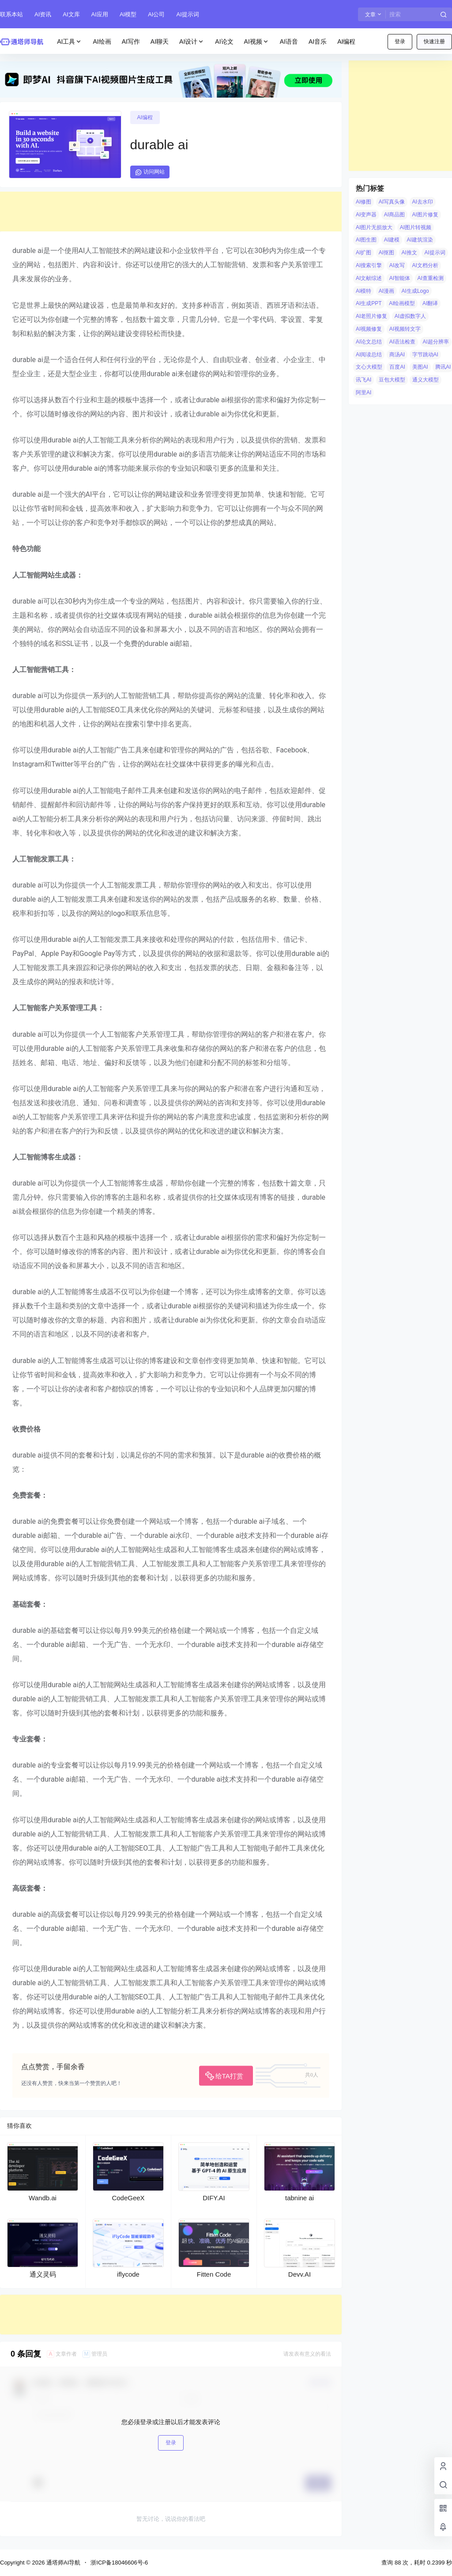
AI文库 (71, 14)
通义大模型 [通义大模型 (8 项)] (425, 380)
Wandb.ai (42, 2198)
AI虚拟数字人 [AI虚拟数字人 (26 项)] (410, 316)
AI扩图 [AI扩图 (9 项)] (363, 252)
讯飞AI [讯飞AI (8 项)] (363, 380)
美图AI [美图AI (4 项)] (420, 367)
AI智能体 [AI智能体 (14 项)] (399, 278)
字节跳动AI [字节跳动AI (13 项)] (425, 354)
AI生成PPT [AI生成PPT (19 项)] (369, 303)
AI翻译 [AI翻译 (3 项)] (430, 303)
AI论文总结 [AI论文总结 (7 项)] (369, 342)
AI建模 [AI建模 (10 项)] (391, 240)
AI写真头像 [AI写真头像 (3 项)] (392, 202)
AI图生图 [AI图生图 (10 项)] (366, 240)
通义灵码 (43, 2274)
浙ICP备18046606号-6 (119, 2562)
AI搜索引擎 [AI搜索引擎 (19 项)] (369, 265)
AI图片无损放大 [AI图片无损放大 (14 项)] (374, 227)
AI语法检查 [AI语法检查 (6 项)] (402, 342)
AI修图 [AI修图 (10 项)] (363, 202)
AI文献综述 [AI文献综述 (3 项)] (369, 278)
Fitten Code (214, 2274)
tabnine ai (299, 2198)
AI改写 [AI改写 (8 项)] (397, 265)
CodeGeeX (128, 2198)
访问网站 (150, 172)
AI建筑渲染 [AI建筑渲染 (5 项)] (420, 240)
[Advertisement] (171, 211)
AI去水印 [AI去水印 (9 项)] (422, 202)
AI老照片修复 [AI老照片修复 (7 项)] (371, 316)
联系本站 (11, 14)
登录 (400, 41)
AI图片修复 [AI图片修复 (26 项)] (425, 215)
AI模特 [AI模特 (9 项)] (363, 291)
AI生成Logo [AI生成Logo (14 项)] (415, 291)
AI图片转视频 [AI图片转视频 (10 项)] (415, 227)
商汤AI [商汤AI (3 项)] (397, 354)
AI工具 (69, 41)
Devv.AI (299, 2274)
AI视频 (256, 41)
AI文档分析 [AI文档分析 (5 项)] (425, 265)
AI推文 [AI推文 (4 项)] (409, 252)
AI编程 (145, 117)
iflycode (128, 2274)
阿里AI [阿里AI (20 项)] (363, 392)
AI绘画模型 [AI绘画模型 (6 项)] (402, 303)
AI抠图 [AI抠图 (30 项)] (386, 252)
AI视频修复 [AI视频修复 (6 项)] (369, 329)
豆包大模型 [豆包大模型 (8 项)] (392, 380)
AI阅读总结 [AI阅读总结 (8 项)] (369, 354)
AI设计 (191, 41)
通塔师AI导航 (62, 2562)
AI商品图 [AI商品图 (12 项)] (394, 215)
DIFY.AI (214, 2198)
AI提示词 (187, 14)
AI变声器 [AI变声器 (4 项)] (366, 215)
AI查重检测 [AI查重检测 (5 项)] (431, 278)
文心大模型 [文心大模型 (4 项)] (369, 367)
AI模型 (128, 14)
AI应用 (99, 14)
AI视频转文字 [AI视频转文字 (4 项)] (405, 329)
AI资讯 (42, 14)
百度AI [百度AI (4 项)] (397, 367)
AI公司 (156, 14)
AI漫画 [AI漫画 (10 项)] (386, 291)
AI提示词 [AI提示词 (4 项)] (434, 252)
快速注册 (434, 41)
